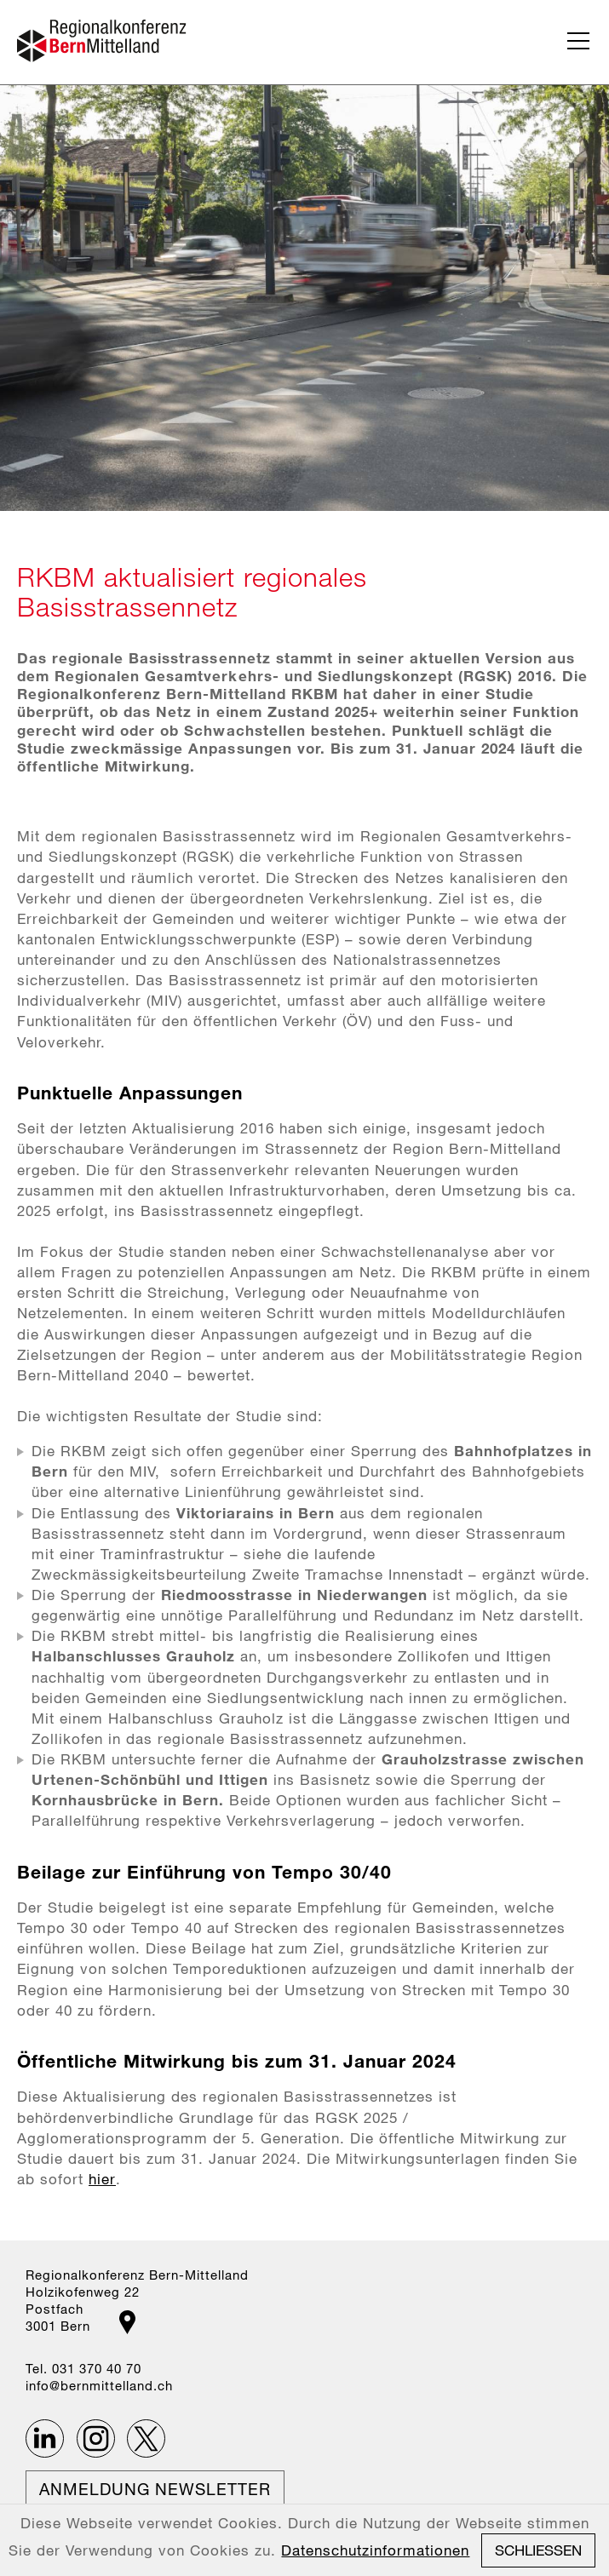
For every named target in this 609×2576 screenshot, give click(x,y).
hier (102, 2179)
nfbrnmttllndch (99, 2385)
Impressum (62, 2542)
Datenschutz (142, 2542)
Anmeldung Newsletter (155, 2489)
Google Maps (127, 2322)
